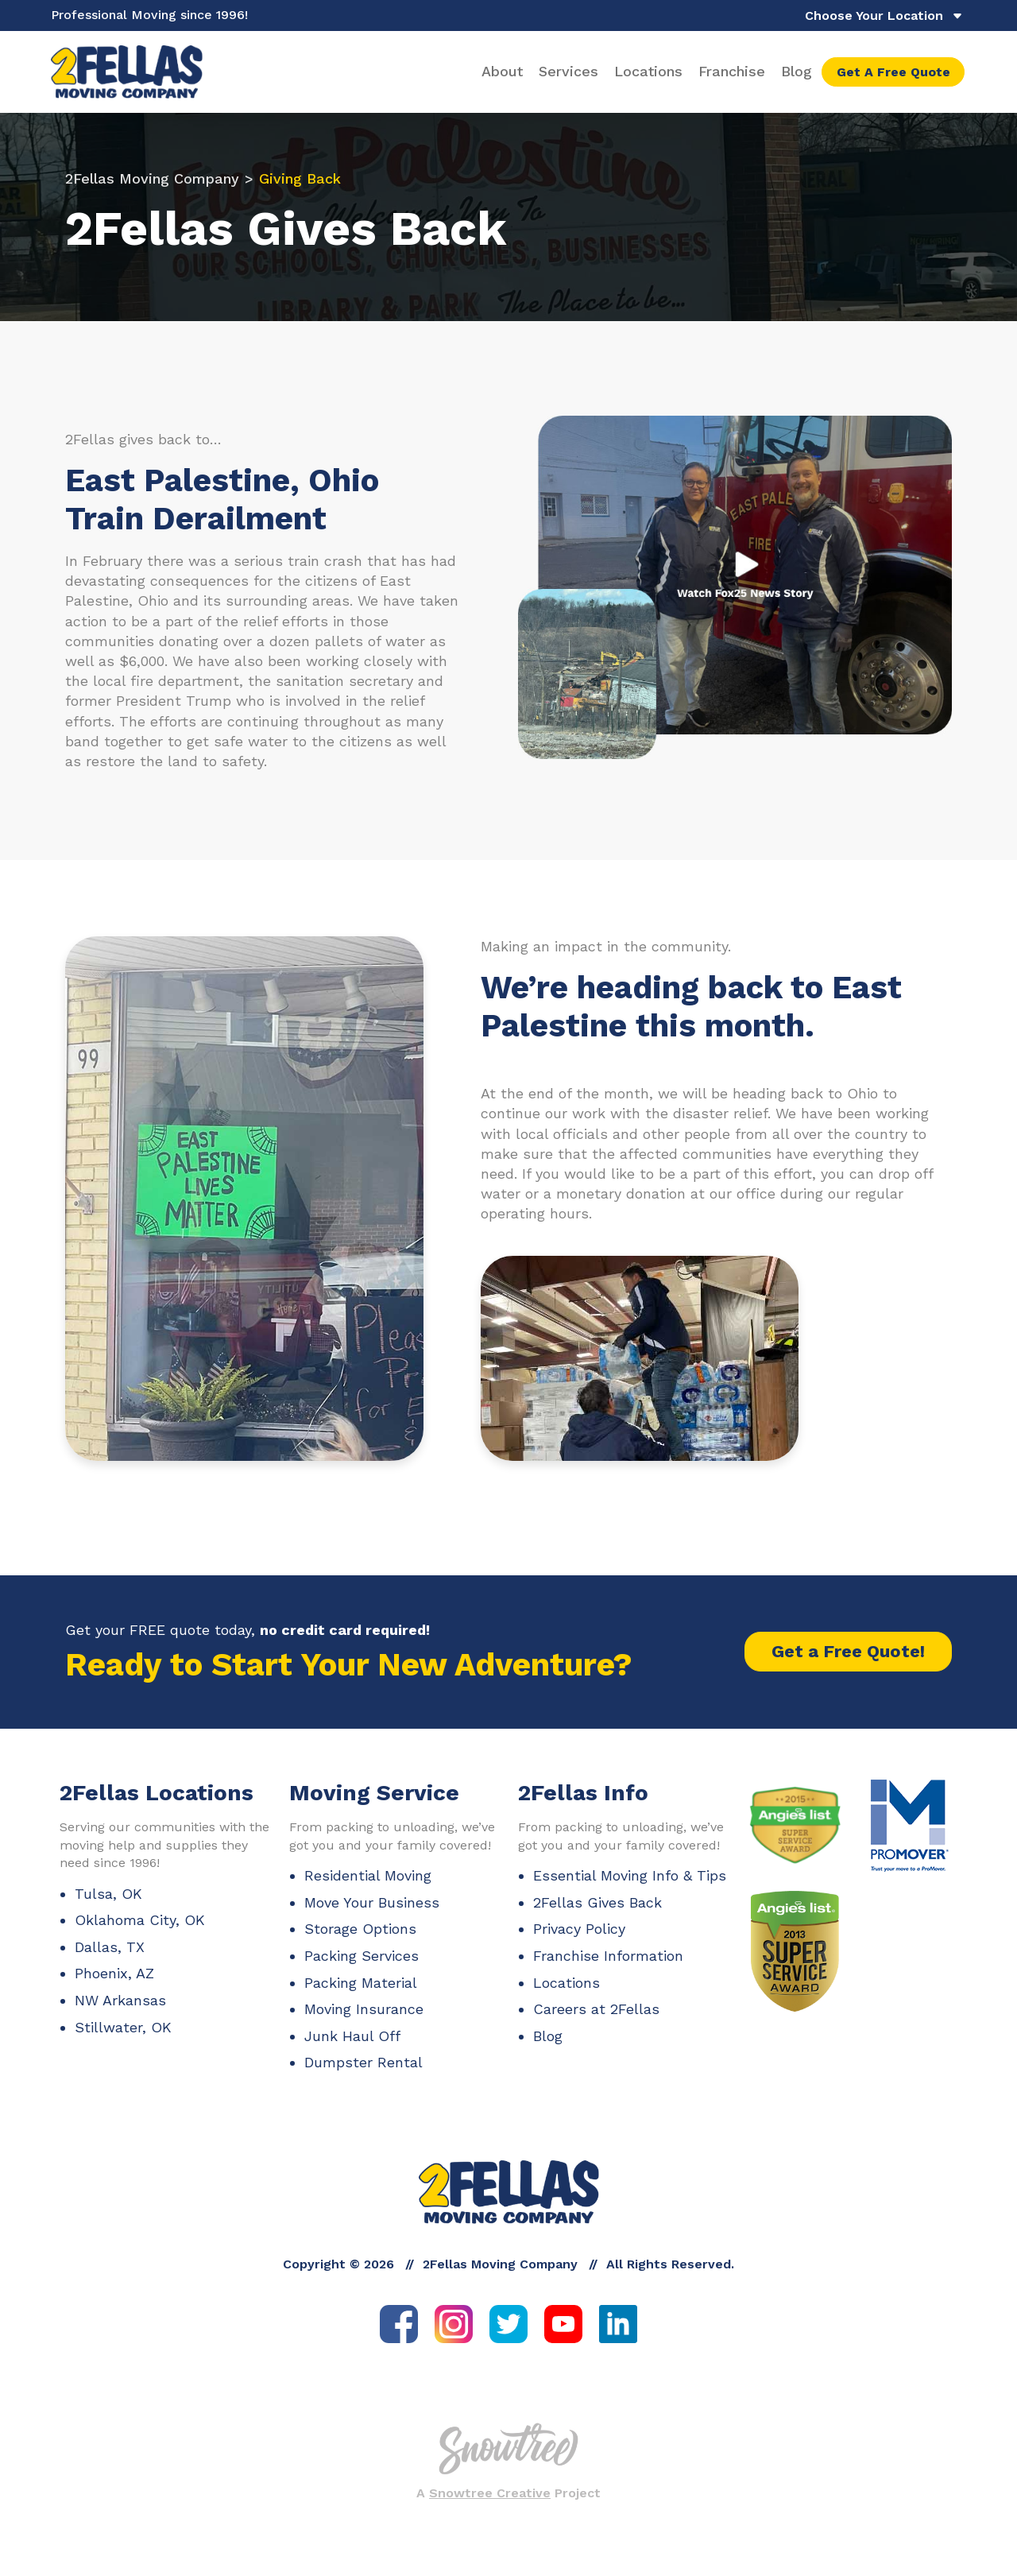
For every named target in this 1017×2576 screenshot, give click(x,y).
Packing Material (360, 1992)
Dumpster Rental (363, 2072)
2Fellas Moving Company (152, 188)
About (502, 76)
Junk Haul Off (352, 2045)
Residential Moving (367, 1885)
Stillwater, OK (123, 2036)
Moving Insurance (363, 2019)
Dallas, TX (110, 1956)
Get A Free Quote (893, 76)
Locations (648, 76)
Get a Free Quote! (848, 1661)
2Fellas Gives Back (597, 1912)
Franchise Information (608, 1965)
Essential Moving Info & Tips (629, 1885)
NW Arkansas (120, 2009)
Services (568, 76)
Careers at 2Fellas (596, 2019)
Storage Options (360, 1939)
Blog (796, 76)
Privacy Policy (579, 1939)
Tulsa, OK (108, 1903)
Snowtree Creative (490, 2503)
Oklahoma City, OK (140, 1930)
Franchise (731, 76)
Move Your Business (371, 1912)
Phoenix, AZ (114, 1983)
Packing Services (361, 1965)
